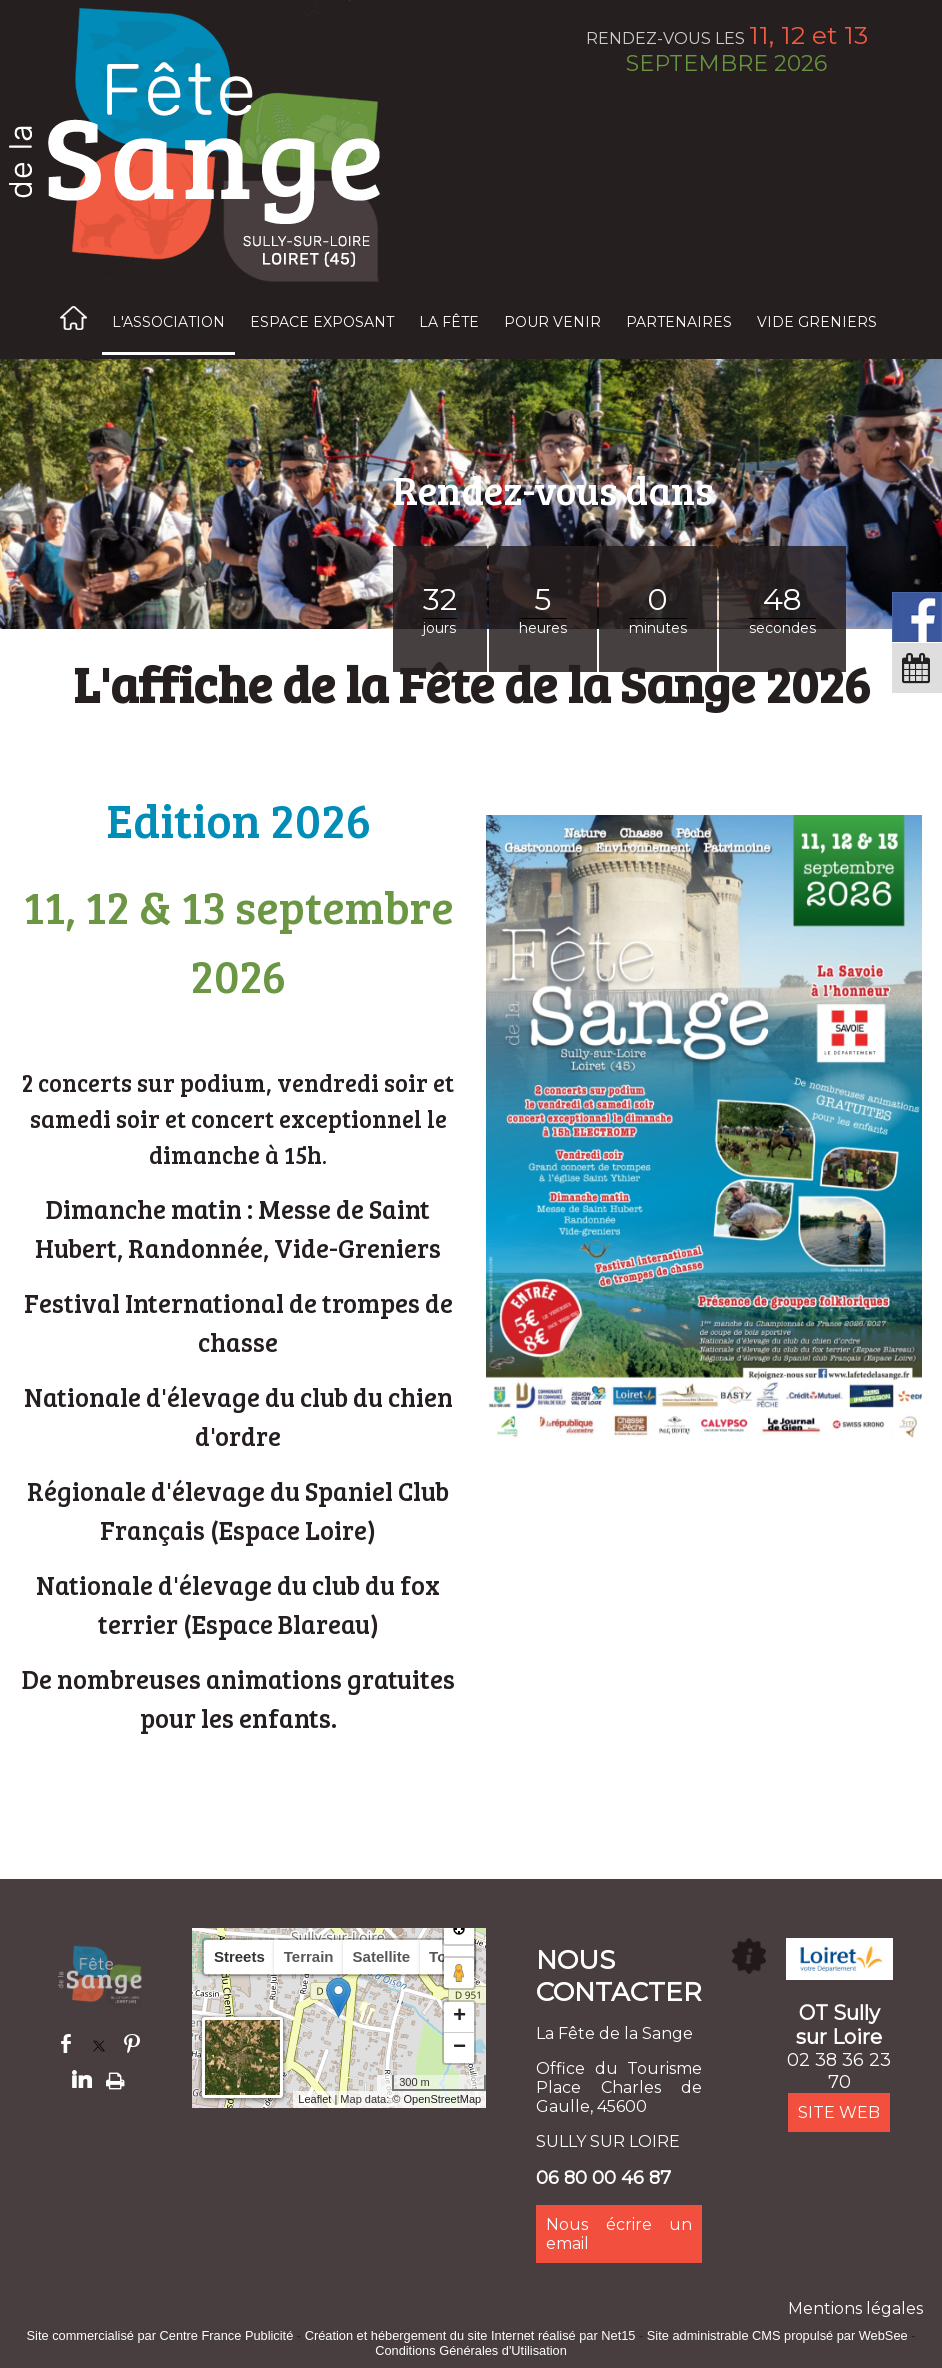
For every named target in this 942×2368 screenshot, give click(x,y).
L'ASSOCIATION (168, 322)
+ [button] (459, 2017)
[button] (459, 1955)
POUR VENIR (552, 322)
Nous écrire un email (619, 2234)
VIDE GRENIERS (817, 322)
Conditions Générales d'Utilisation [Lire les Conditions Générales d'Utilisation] (471, 2350)
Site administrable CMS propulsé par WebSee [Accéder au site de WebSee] (777, 2335)
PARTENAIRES (679, 322)
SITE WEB (839, 2112)
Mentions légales (855, 2308)
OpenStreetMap (443, 2099)
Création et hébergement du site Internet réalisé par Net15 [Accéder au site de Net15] (470, 2335)
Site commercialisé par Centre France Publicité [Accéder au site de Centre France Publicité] (160, 2335)
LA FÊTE (449, 322)
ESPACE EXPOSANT (322, 322)
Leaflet (314, 2099)
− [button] (459, 2048)
